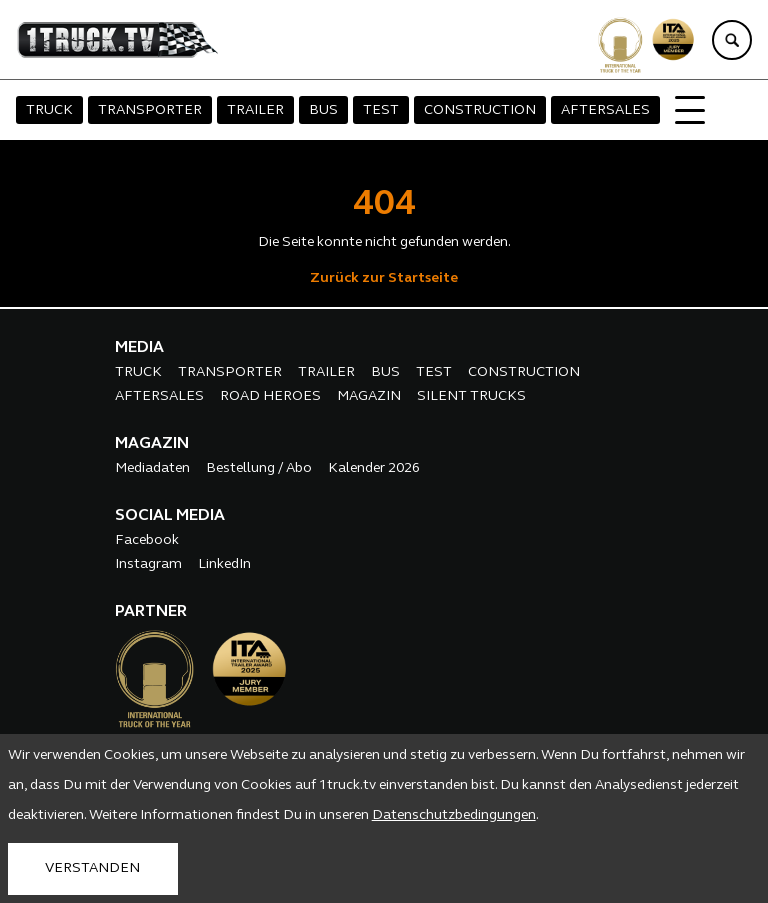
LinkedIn (224, 564)
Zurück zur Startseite (384, 278)
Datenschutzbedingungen (454, 815)
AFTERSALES (605, 110)
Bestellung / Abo (259, 468)
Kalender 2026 (374, 468)
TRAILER (255, 110)
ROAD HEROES (270, 396)
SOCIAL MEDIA (170, 516)
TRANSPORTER (150, 110)
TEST (381, 110)
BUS (323, 110)
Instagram (148, 564)
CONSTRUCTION (480, 110)
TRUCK (49, 110)
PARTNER (151, 612)
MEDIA (139, 348)
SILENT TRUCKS (471, 396)
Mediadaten (152, 468)
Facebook (147, 540)
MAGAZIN (369, 396)
